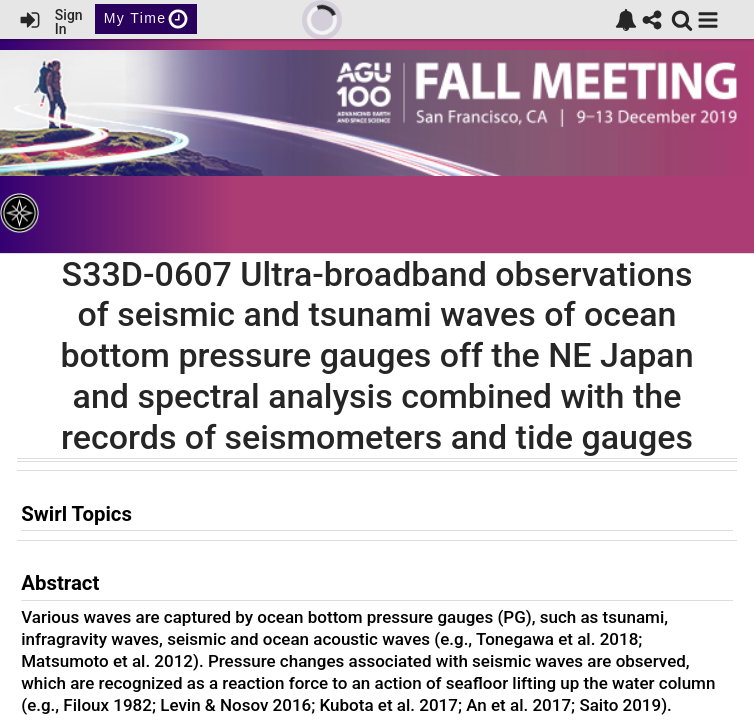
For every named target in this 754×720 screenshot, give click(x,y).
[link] (626, 20)
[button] (708, 20)
